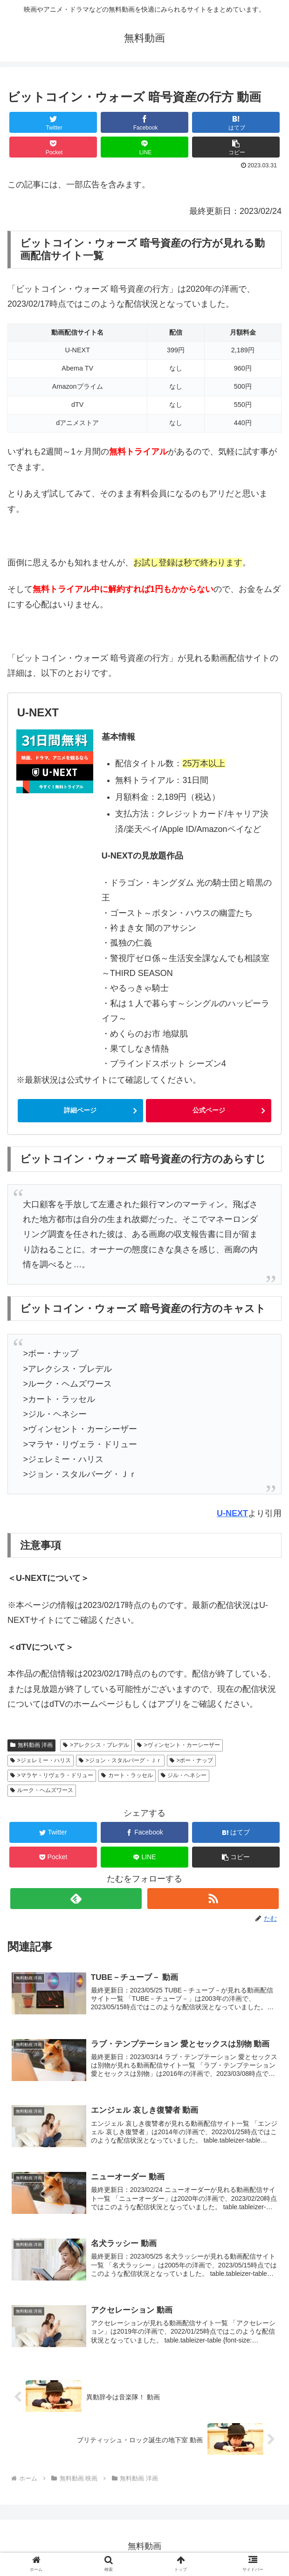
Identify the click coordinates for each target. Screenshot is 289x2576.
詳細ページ (80, 1110)
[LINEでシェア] (144, 147)
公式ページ (209, 1110)
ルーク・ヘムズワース (41, 1790)
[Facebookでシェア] (144, 122)
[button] (236, 147)
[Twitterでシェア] (53, 122)
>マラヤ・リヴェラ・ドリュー (51, 1775)
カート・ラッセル (127, 1775)
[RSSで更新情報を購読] (213, 1898)
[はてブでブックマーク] (236, 122)
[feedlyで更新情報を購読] (76, 1898)
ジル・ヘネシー (184, 1775)
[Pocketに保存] (53, 147)
